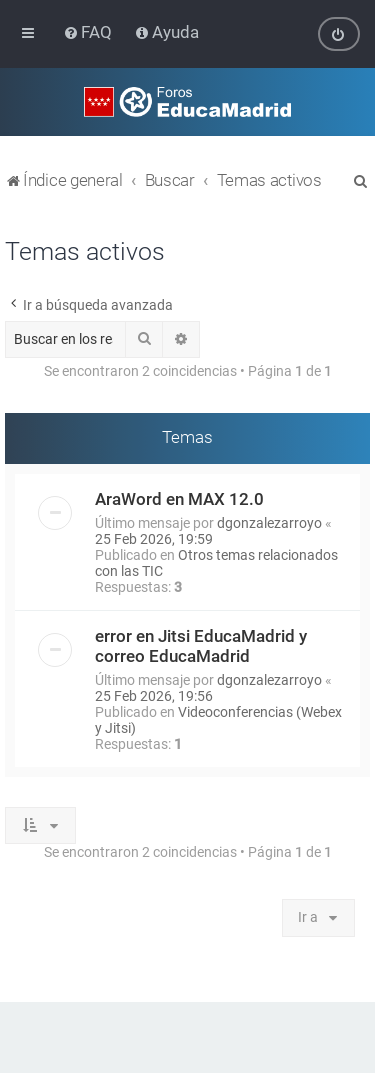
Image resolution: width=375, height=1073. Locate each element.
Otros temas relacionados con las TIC (216, 562)
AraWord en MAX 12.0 (179, 498)
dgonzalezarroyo (269, 522)
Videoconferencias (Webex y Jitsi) (218, 719)
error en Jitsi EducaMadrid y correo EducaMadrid (201, 645)
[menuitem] (89, 32)
